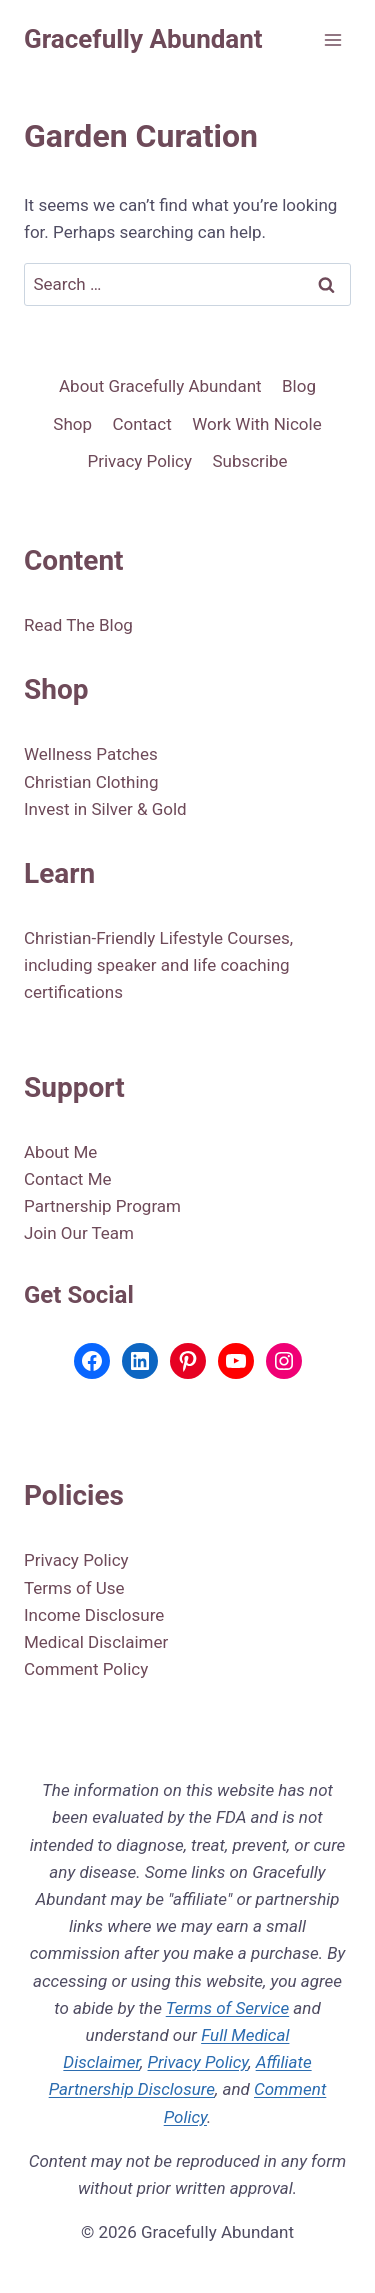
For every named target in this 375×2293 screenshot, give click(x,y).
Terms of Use (74, 1588)
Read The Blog (78, 625)
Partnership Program (102, 1206)
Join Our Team (79, 1233)
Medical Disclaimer (96, 1642)
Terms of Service (227, 2008)
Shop (72, 424)
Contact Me (68, 1179)
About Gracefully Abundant (160, 386)
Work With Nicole (256, 424)
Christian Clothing (91, 782)
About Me (60, 1152)
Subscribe (249, 461)
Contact (141, 424)
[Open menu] (332, 39)
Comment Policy (86, 1669)
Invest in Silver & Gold (105, 809)
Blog (299, 386)
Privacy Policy (139, 461)
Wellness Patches (91, 754)
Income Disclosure (94, 1615)
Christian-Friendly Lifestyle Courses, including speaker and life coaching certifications (158, 965)
